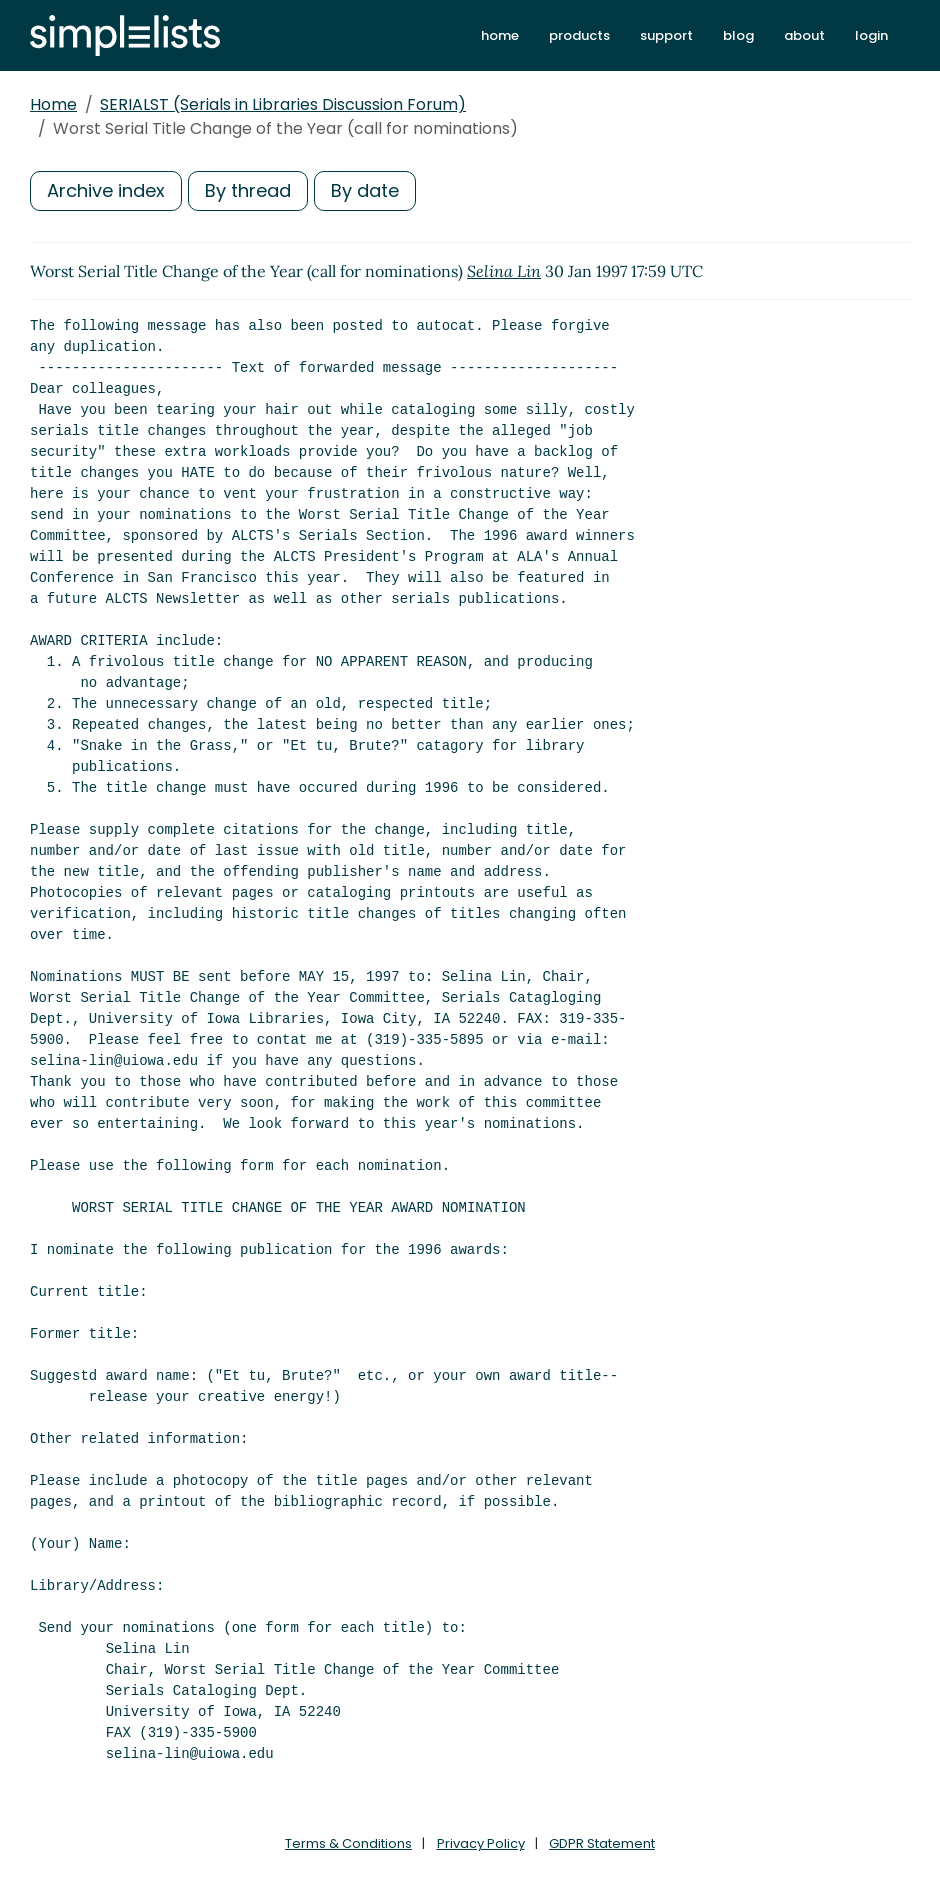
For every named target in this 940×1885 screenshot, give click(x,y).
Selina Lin (504, 271)
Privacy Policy (481, 1843)
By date (365, 190)
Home (53, 104)
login (871, 35)
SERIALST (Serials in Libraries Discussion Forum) (283, 104)
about (804, 35)
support (666, 35)
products (579, 35)
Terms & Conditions (348, 1843)
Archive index (106, 190)
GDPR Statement (602, 1843)
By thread (248, 190)
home (500, 35)
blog (738, 35)
